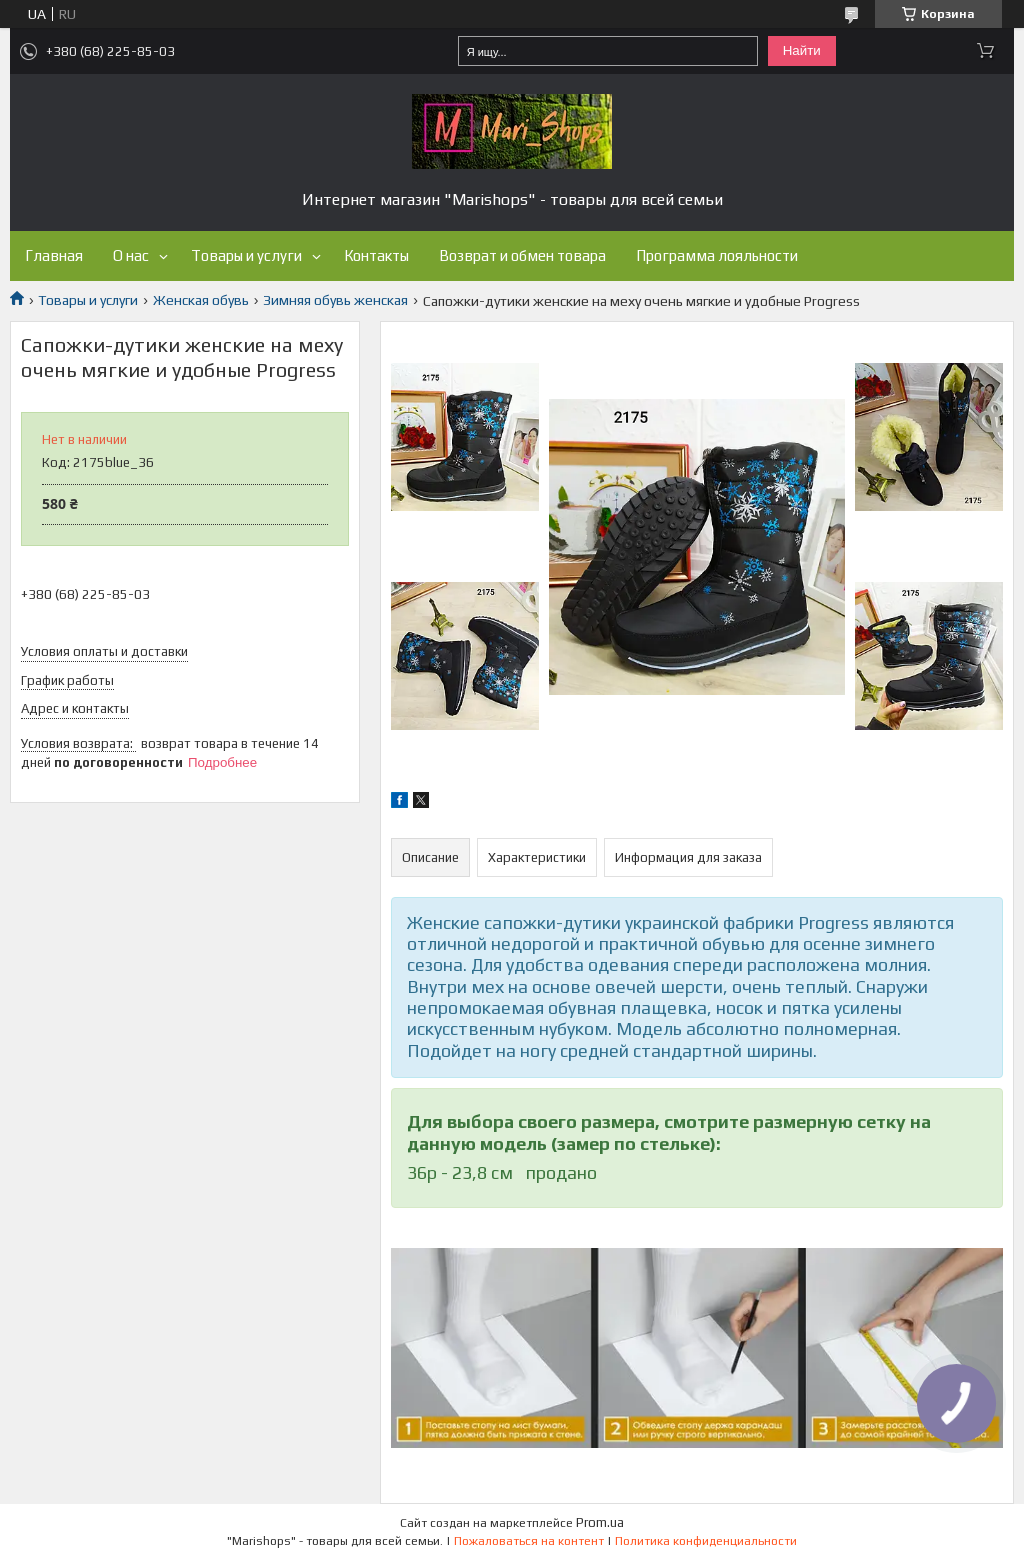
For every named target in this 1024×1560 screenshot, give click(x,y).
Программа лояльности (717, 255)
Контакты (376, 255)
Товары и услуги (246, 255)
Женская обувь (201, 300)
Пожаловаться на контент (529, 1541)
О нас (131, 255)
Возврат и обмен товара (522, 255)
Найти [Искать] (802, 50)
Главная (54, 255)
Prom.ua (600, 1522)
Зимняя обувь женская (335, 300)
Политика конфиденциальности (706, 1541)
